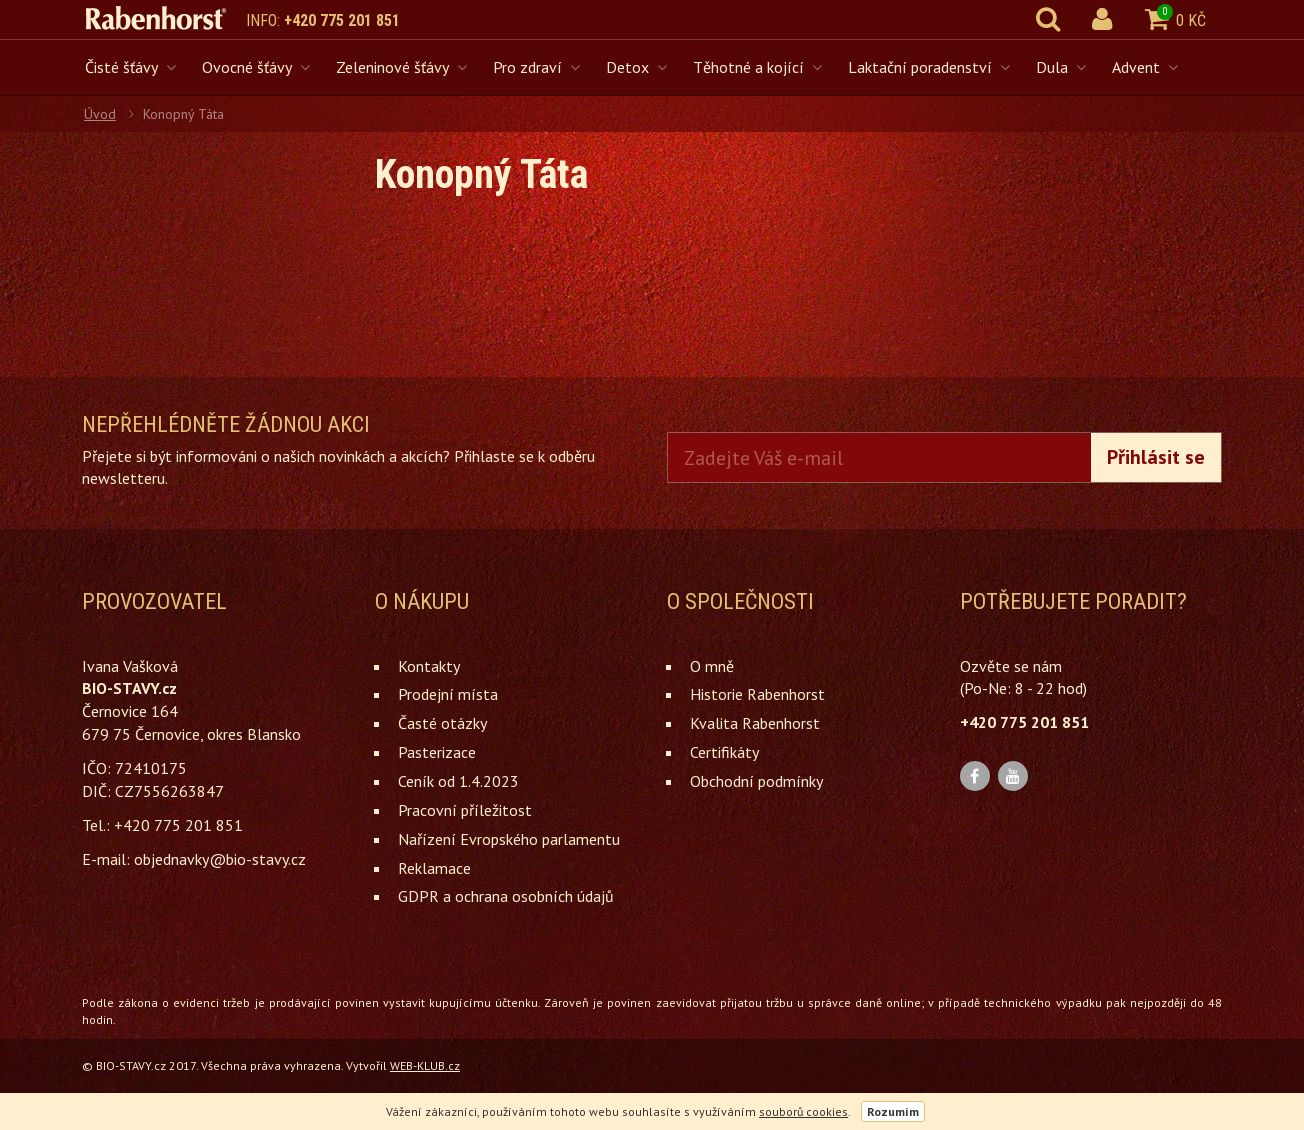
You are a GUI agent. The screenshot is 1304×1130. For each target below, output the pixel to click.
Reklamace (434, 868)
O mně (712, 666)
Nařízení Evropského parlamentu (509, 839)
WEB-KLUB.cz (425, 1065)
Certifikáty (724, 752)
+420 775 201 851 (342, 20)
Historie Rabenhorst (757, 694)
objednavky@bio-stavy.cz (220, 859)
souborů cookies (803, 1111)
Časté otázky (442, 723)
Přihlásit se (1156, 457)
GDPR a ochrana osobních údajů (506, 896)
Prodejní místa (448, 694)
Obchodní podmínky (756, 781)
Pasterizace (437, 752)
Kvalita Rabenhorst (755, 723)
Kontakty (429, 666)
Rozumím (893, 1111)
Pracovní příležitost (465, 810)
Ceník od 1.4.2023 (458, 781)
